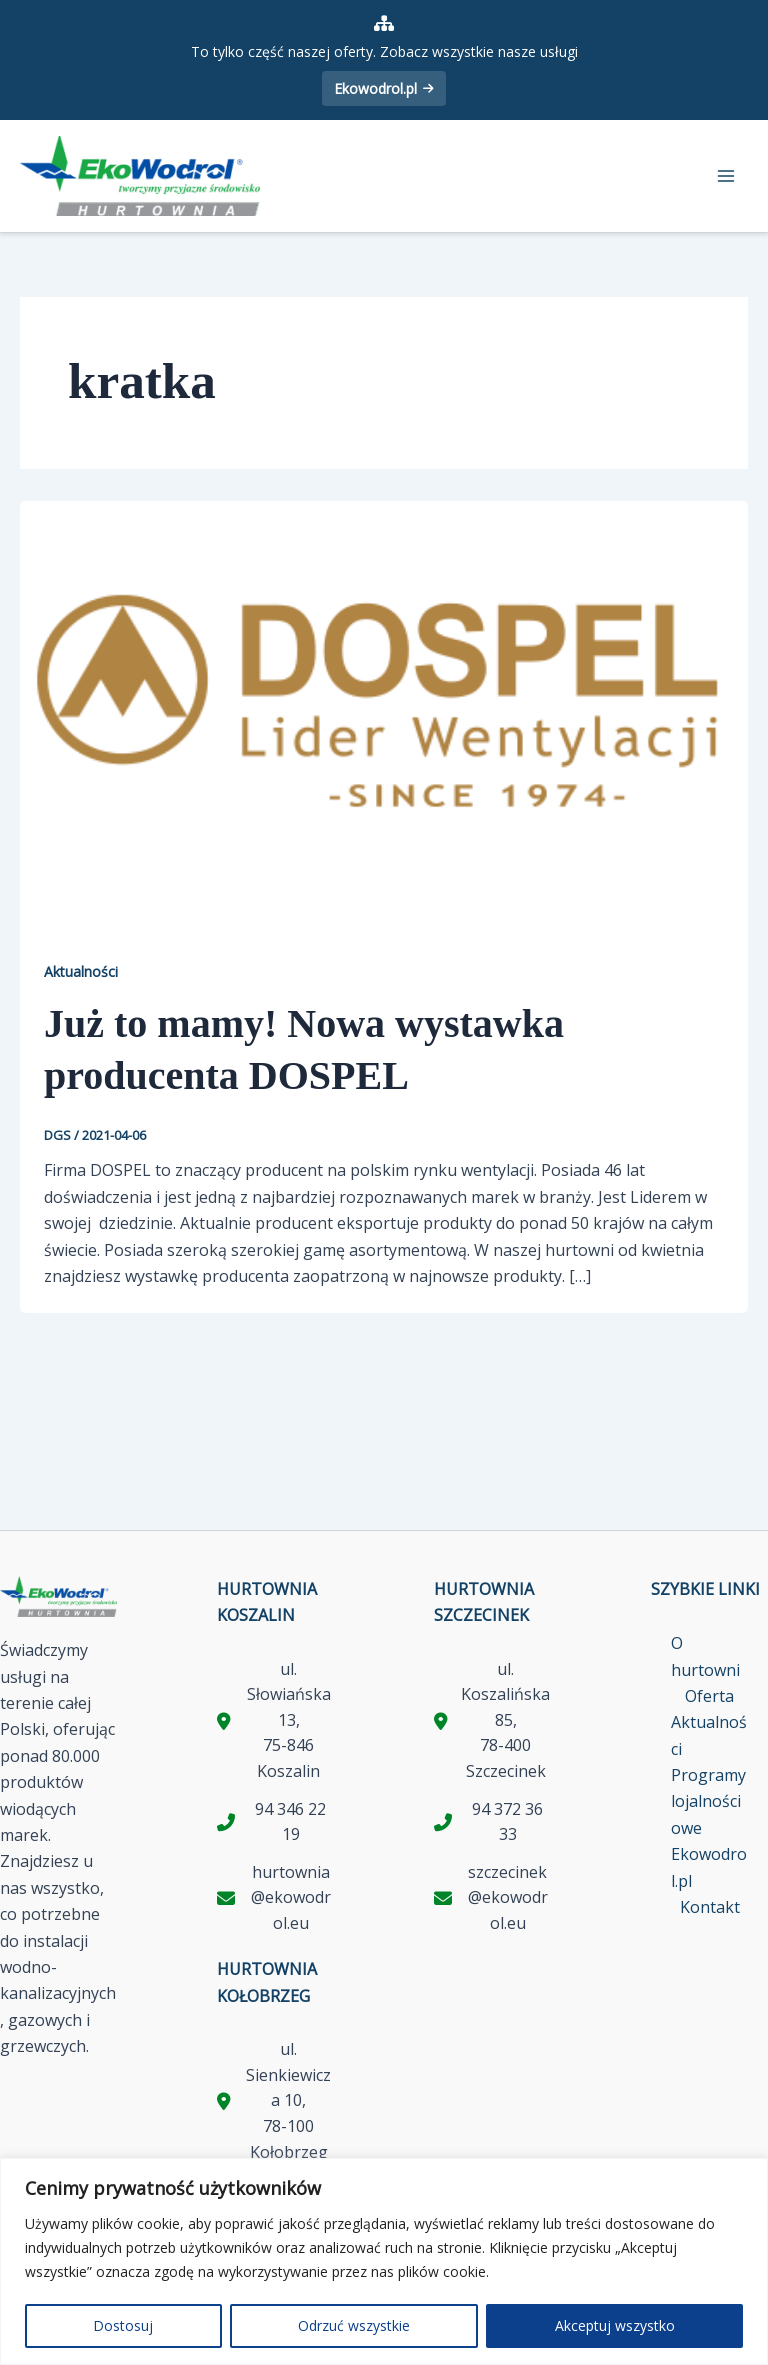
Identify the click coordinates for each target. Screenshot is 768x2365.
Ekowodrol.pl (384, 88)
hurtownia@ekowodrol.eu (291, 1897)
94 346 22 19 (290, 1822)
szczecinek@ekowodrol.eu (508, 1897)
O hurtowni (705, 1656)
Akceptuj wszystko (615, 2325)
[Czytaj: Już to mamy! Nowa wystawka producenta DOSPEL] (384, 704)
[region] (384, 2261)
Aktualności (81, 971)
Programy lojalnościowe (708, 1801)
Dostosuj (123, 2325)
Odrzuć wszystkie (354, 2325)
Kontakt (710, 1907)
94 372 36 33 (507, 1822)
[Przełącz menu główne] (726, 176)
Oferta (709, 1696)
